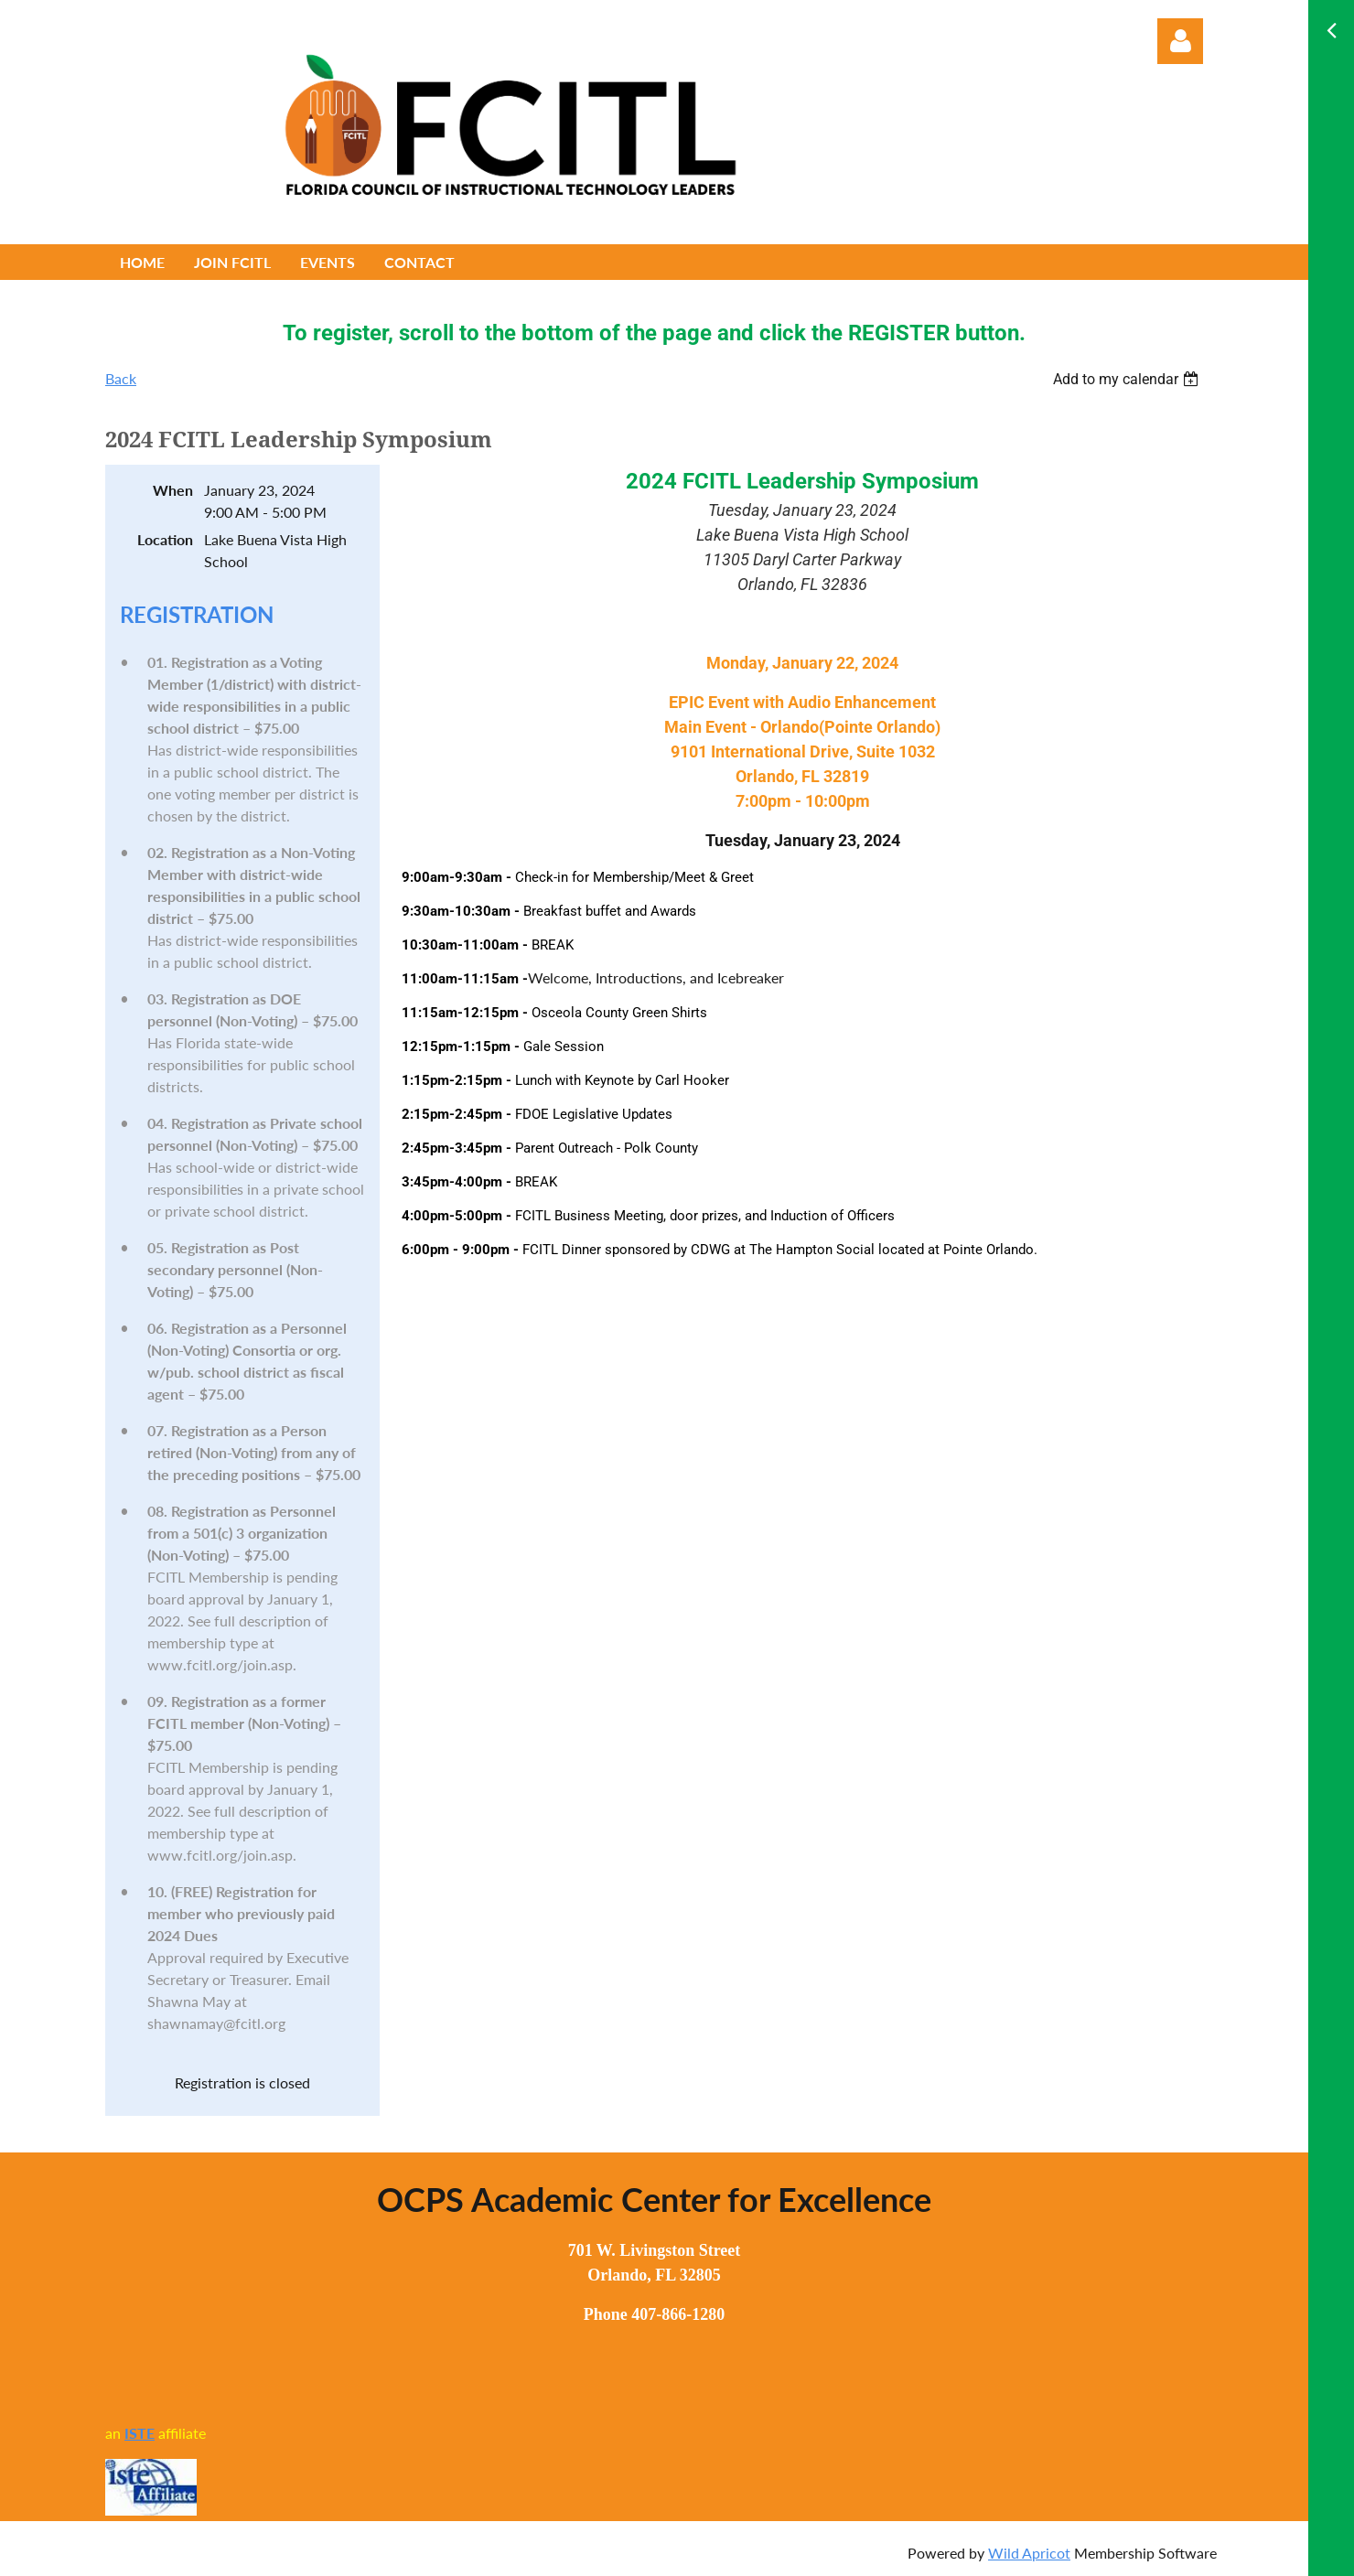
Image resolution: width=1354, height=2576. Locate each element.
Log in (1180, 41)
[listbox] (1128, 379)
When (173, 490)
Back (120, 378)
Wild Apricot (1029, 2552)
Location (165, 539)
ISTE (139, 2433)
